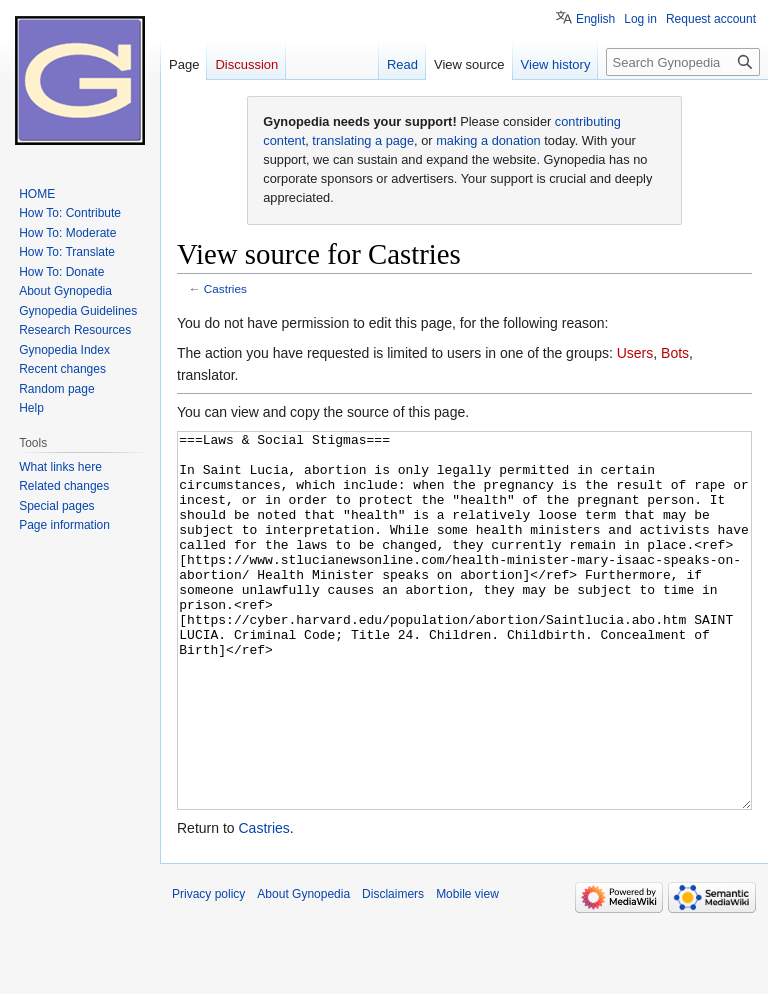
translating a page (363, 140)
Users (635, 353)
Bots (675, 353)
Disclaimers (393, 969)
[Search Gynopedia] (683, 62)
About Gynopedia (303, 969)
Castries (225, 288)
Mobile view (467, 969)
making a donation (488, 140)
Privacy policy (208, 969)
